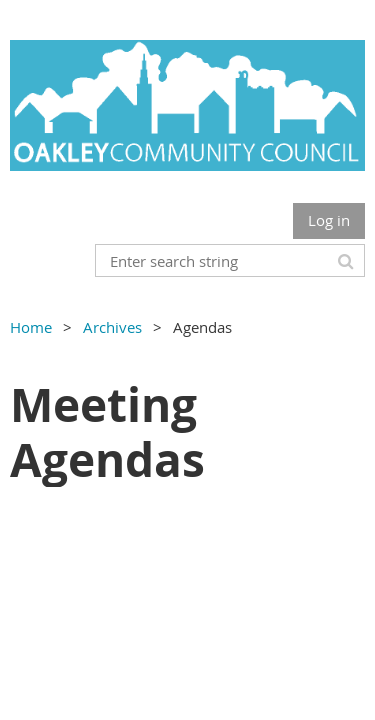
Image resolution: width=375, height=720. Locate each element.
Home (31, 327)
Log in (329, 220)
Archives (112, 327)
